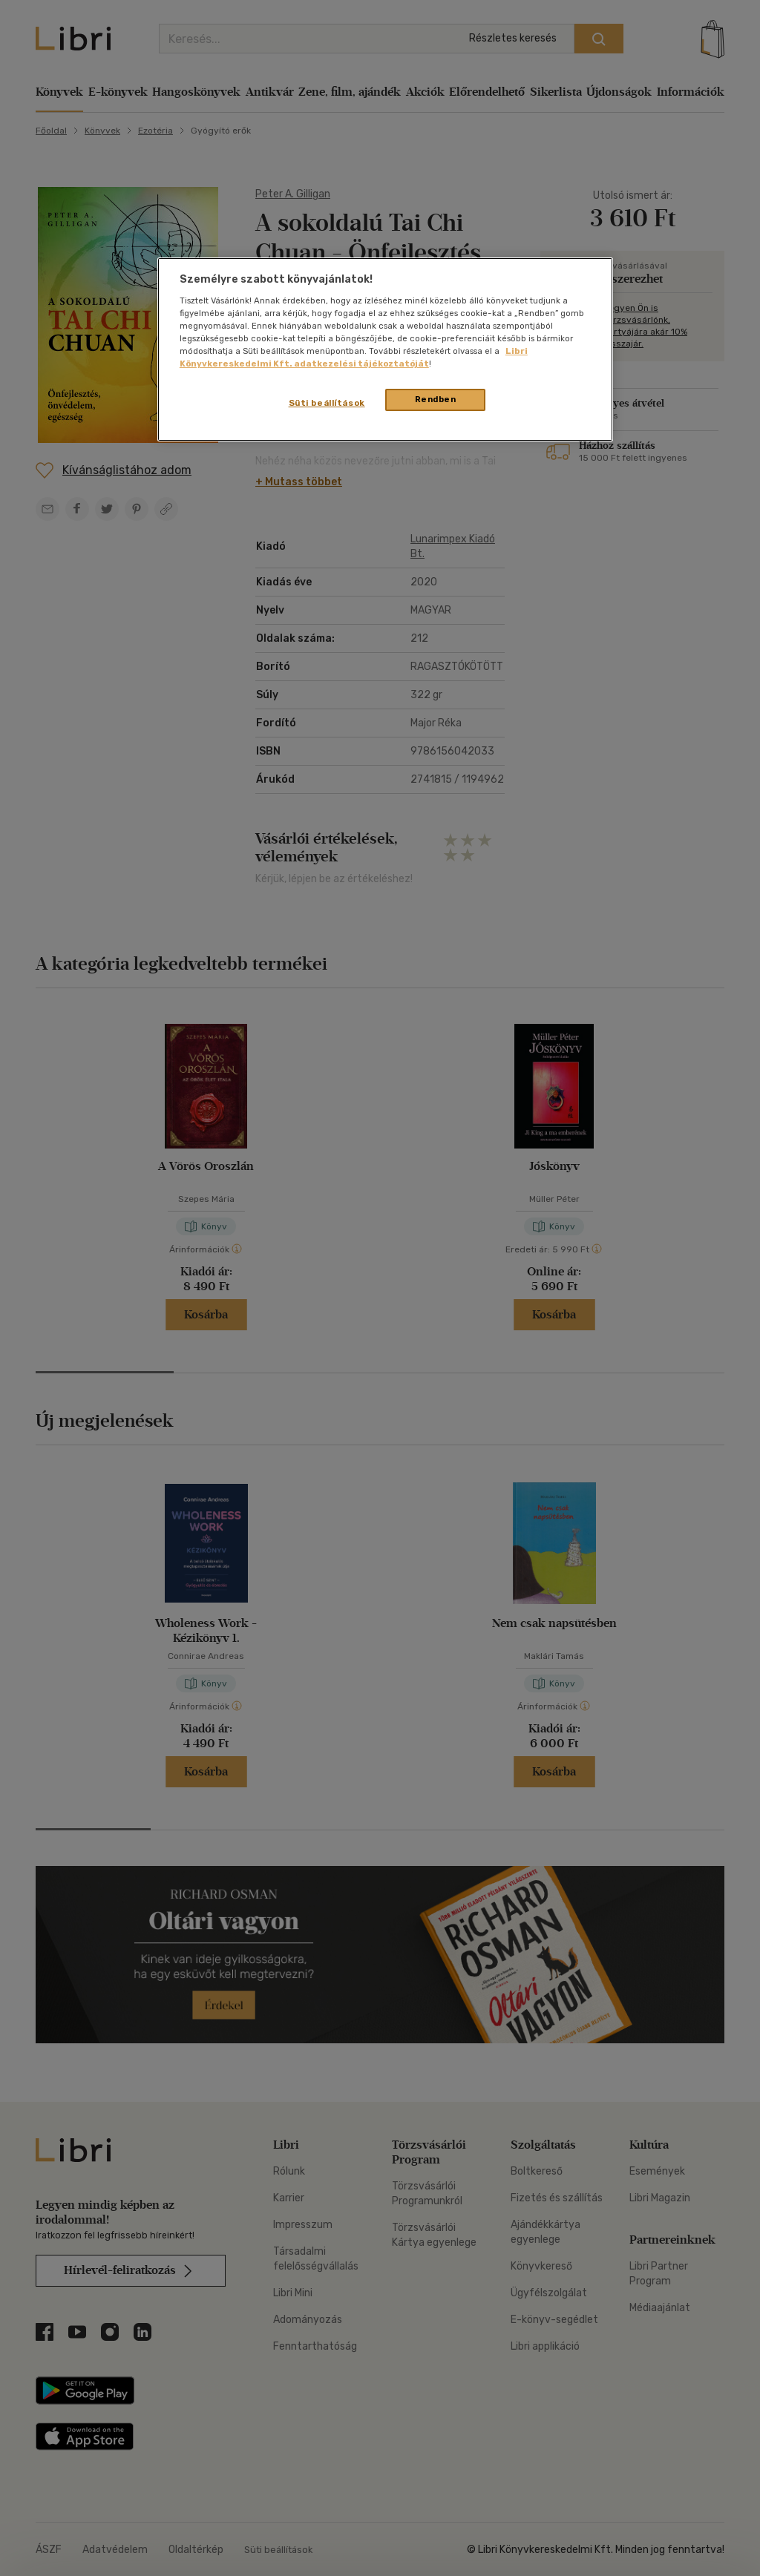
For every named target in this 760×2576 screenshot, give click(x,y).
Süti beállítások (327, 403)
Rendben (435, 399)
